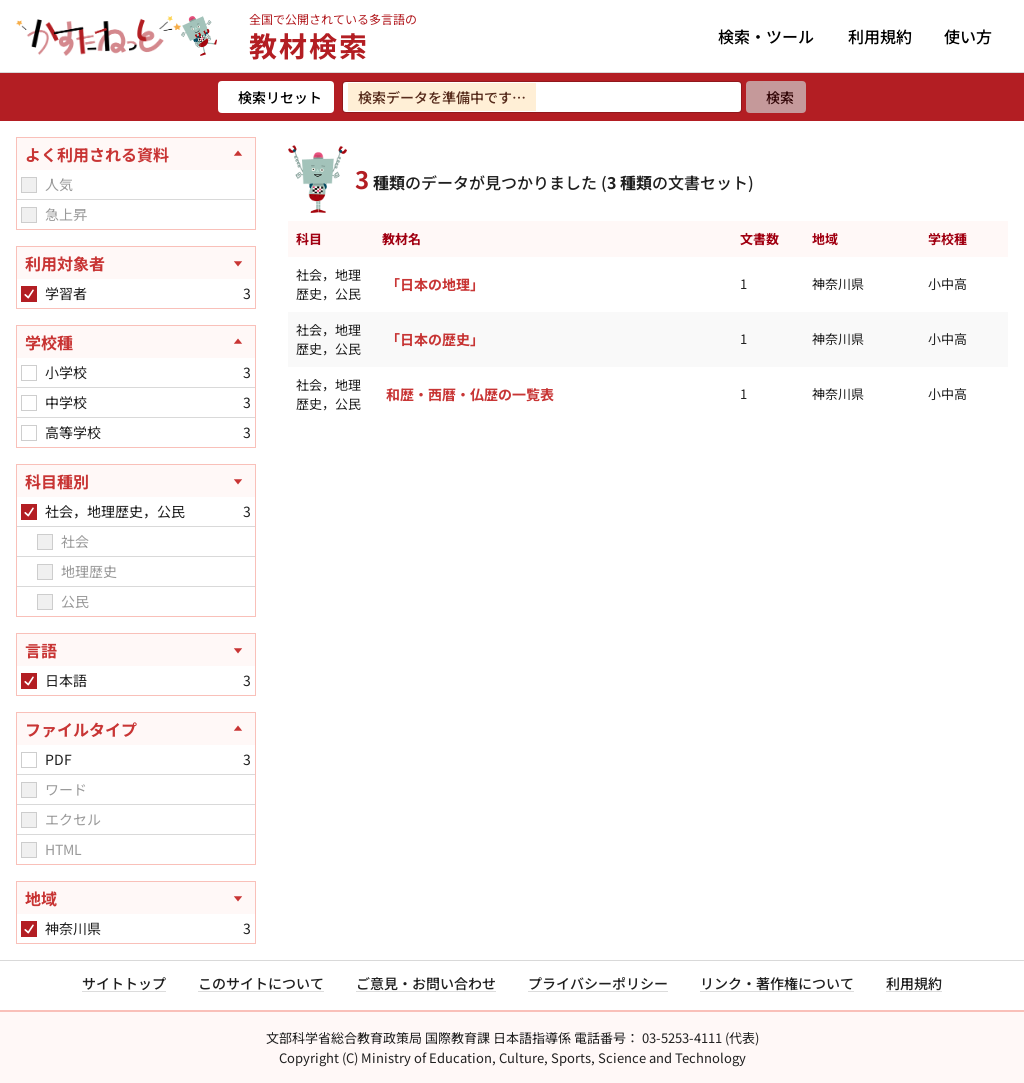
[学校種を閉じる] (136, 342)
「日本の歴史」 (435, 339)
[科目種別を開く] (136, 481)
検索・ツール (766, 36)
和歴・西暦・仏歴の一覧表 (470, 394)
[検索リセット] (276, 97)
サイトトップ (124, 983)
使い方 (968, 36)
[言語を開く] (136, 650)
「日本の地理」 (435, 284)
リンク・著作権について (777, 983)
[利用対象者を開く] (136, 263)
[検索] (776, 97)
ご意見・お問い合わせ (426, 983)
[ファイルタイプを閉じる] (136, 729)
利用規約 (880, 36)
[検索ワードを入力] (542, 97)
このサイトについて (261, 983)
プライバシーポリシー (598, 983)
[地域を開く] (136, 898)
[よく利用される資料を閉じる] (136, 154)
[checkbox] (29, 185)
